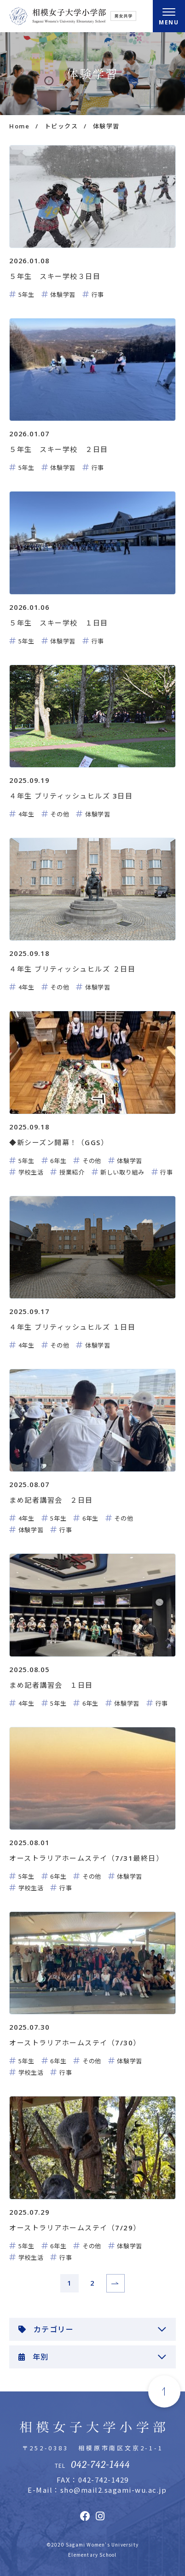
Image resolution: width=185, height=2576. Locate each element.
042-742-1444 (100, 2465)
